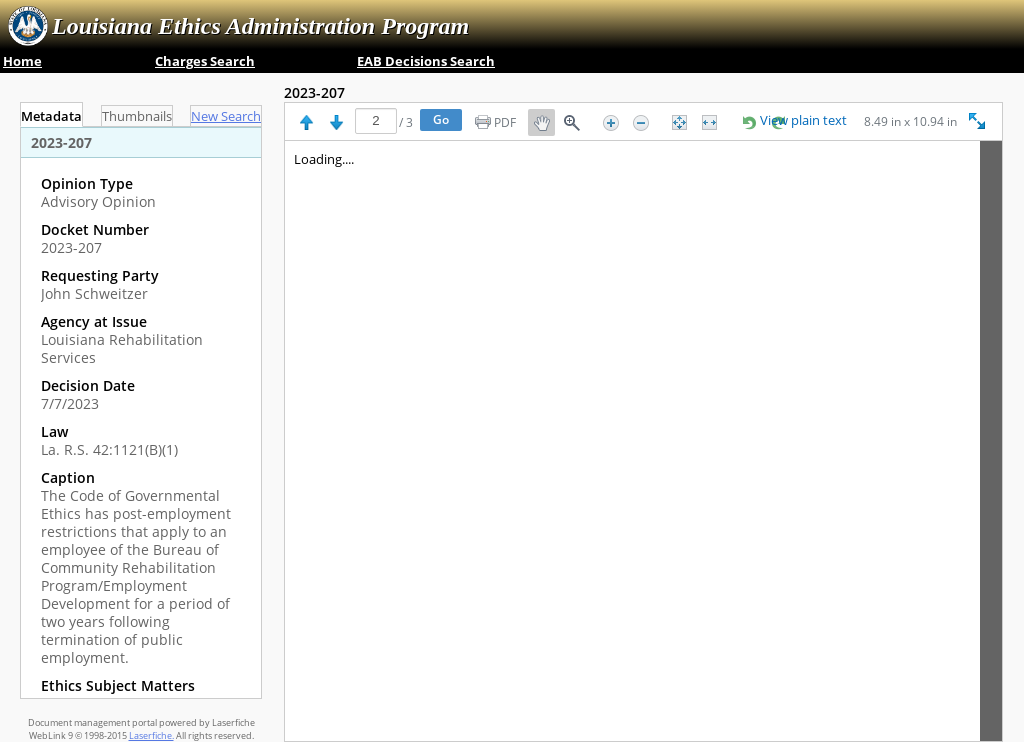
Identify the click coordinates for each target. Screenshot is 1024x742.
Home (22, 61)
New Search (226, 116)
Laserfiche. (151, 735)
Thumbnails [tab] (137, 116)
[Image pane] (643, 441)
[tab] (226, 116)
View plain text (803, 121)
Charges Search (205, 61)
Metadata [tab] (51, 116)
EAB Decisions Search (426, 61)
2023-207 (314, 92)
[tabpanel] (141, 412)
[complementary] (141, 444)
